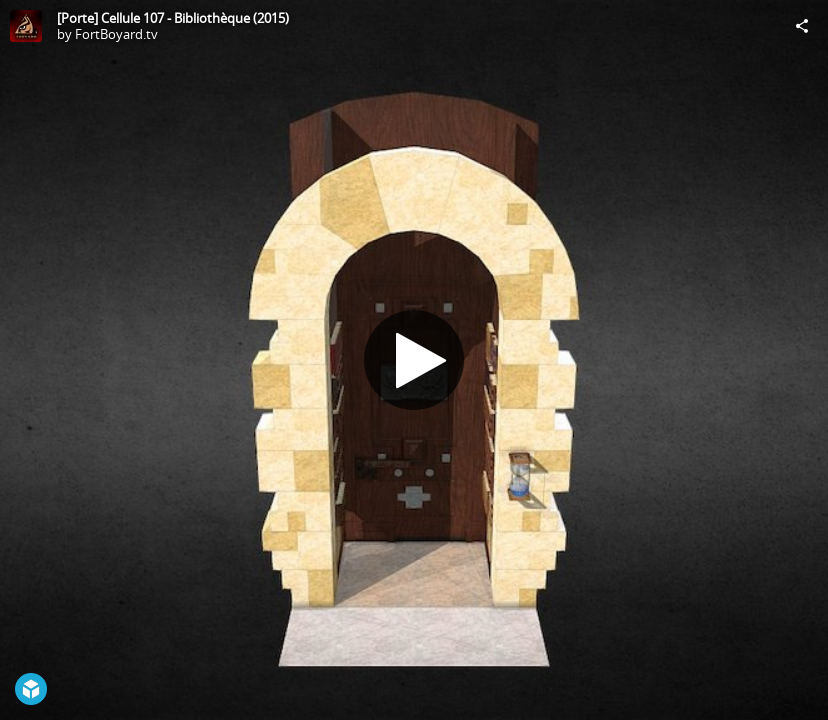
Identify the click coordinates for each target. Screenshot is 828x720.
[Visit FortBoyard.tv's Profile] (26, 26)
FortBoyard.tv (116, 34)
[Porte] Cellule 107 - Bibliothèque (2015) (173, 18)
